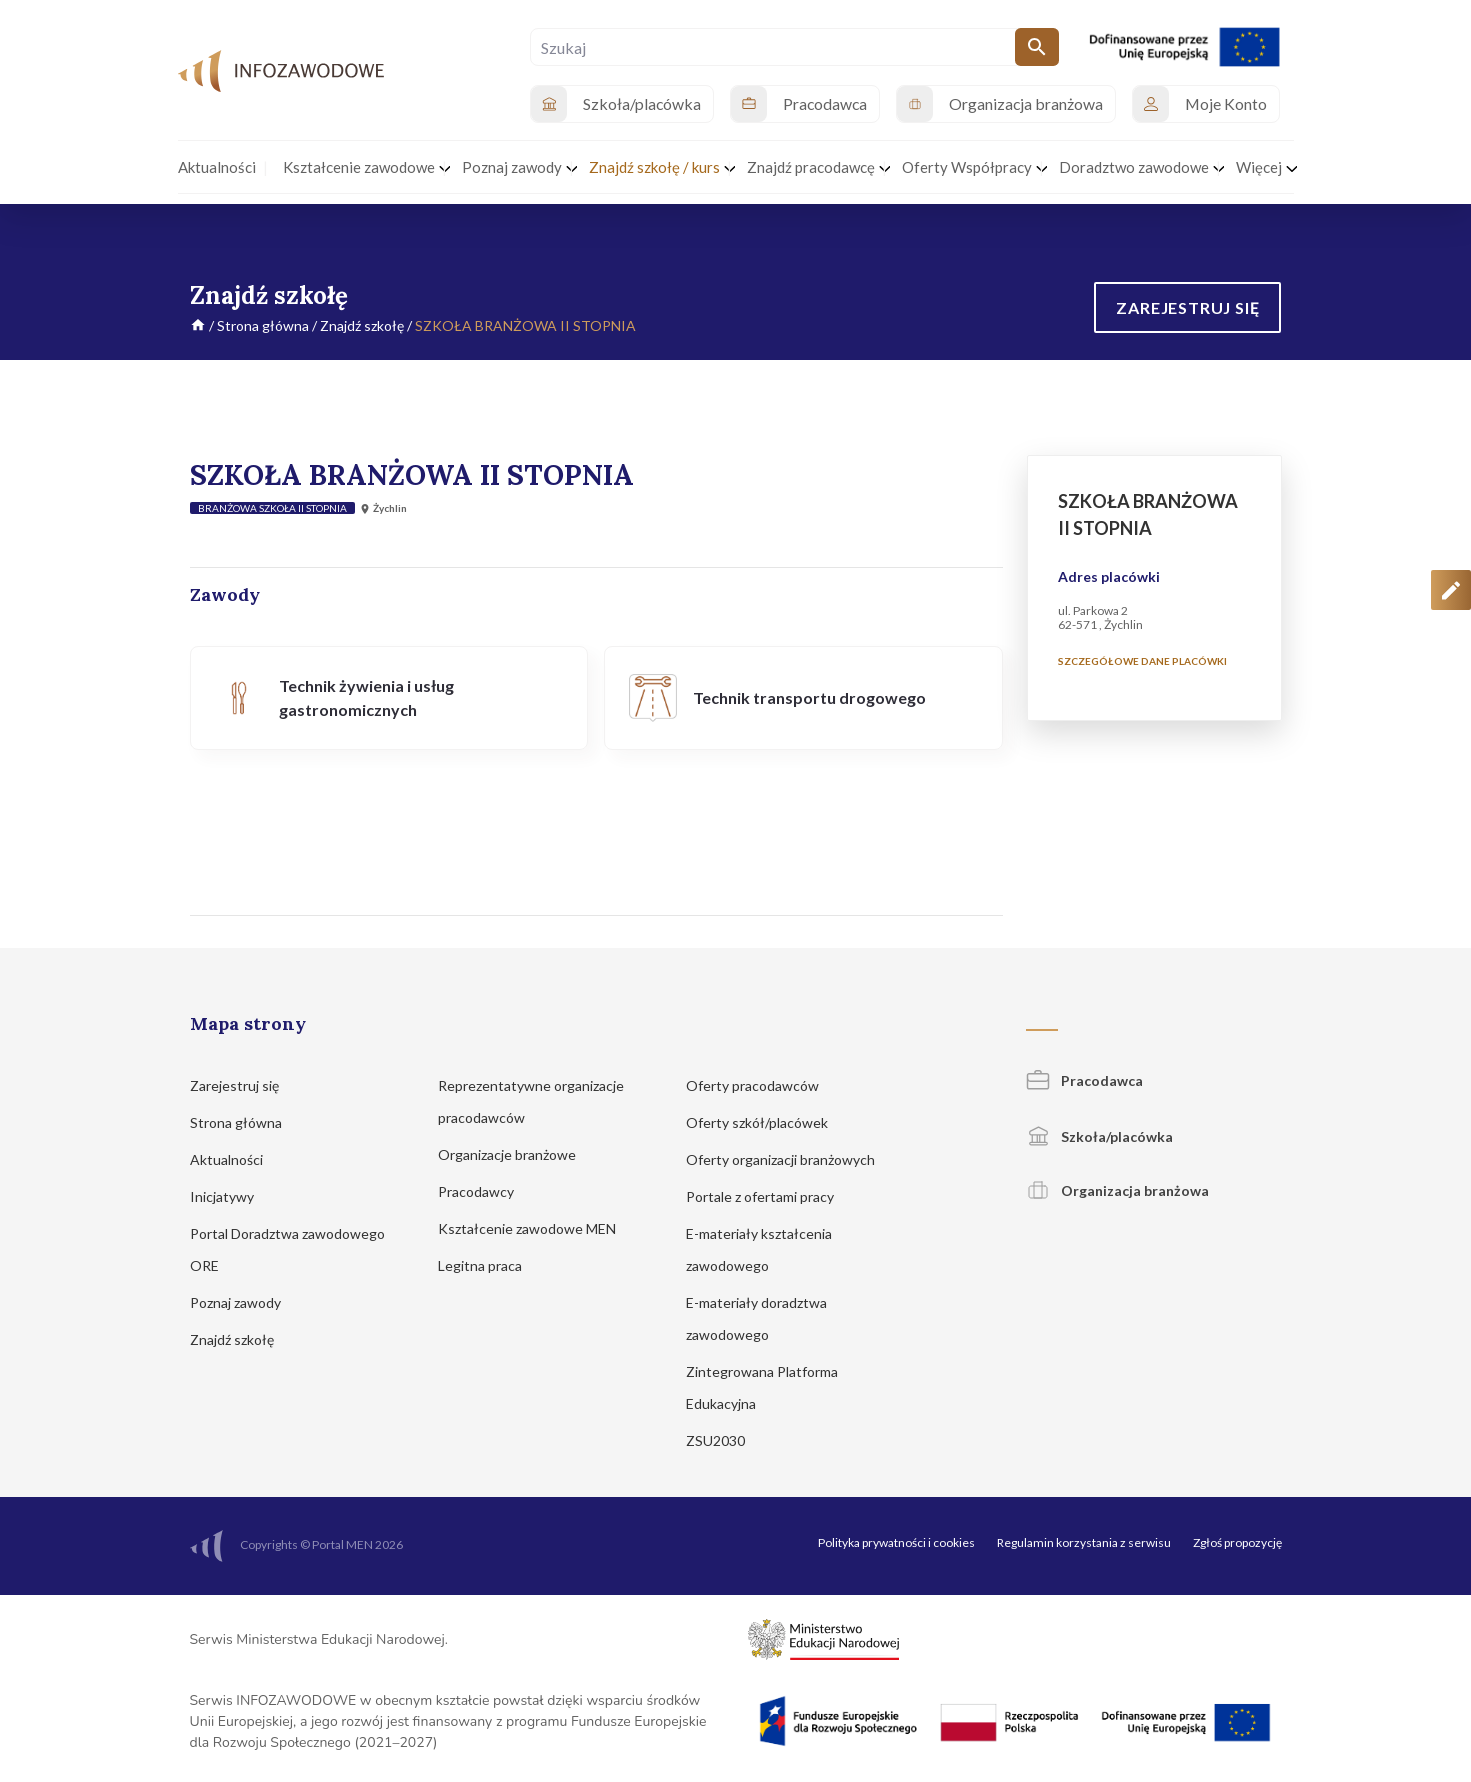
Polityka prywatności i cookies (896, 1542)
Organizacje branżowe (516, 1154)
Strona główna (263, 325)
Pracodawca (1084, 1080)
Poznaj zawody (245, 1302)
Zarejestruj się (244, 1085)
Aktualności (236, 1159)
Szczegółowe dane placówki (1142, 661)
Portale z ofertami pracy (769, 1196)
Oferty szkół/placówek (766, 1122)
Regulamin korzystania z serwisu (1084, 1542)
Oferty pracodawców (762, 1085)
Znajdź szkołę (362, 325)
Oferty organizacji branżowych (790, 1159)
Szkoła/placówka (1099, 1136)
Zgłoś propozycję (1237, 1542)
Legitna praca (480, 1265)
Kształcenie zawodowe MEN (536, 1228)
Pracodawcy (485, 1191)
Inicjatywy (231, 1196)
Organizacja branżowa (1117, 1190)
